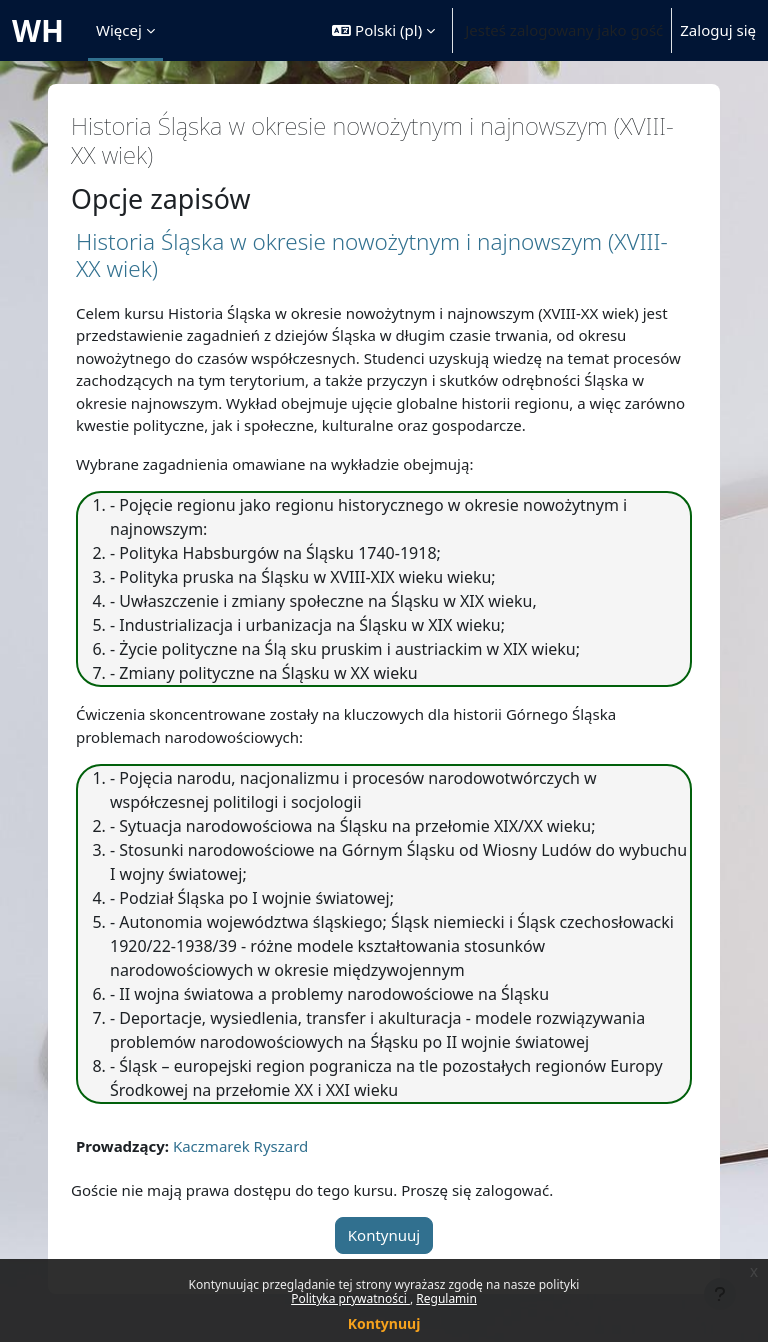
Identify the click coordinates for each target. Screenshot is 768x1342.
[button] (383, 30)
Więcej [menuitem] (119, 30)
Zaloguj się (718, 30)
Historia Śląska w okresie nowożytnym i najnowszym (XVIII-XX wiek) (372, 255)
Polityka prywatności (350, 1298)
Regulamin (446, 1298)
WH (38, 30)
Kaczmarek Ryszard (240, 1146)
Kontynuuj (384, 1323)
